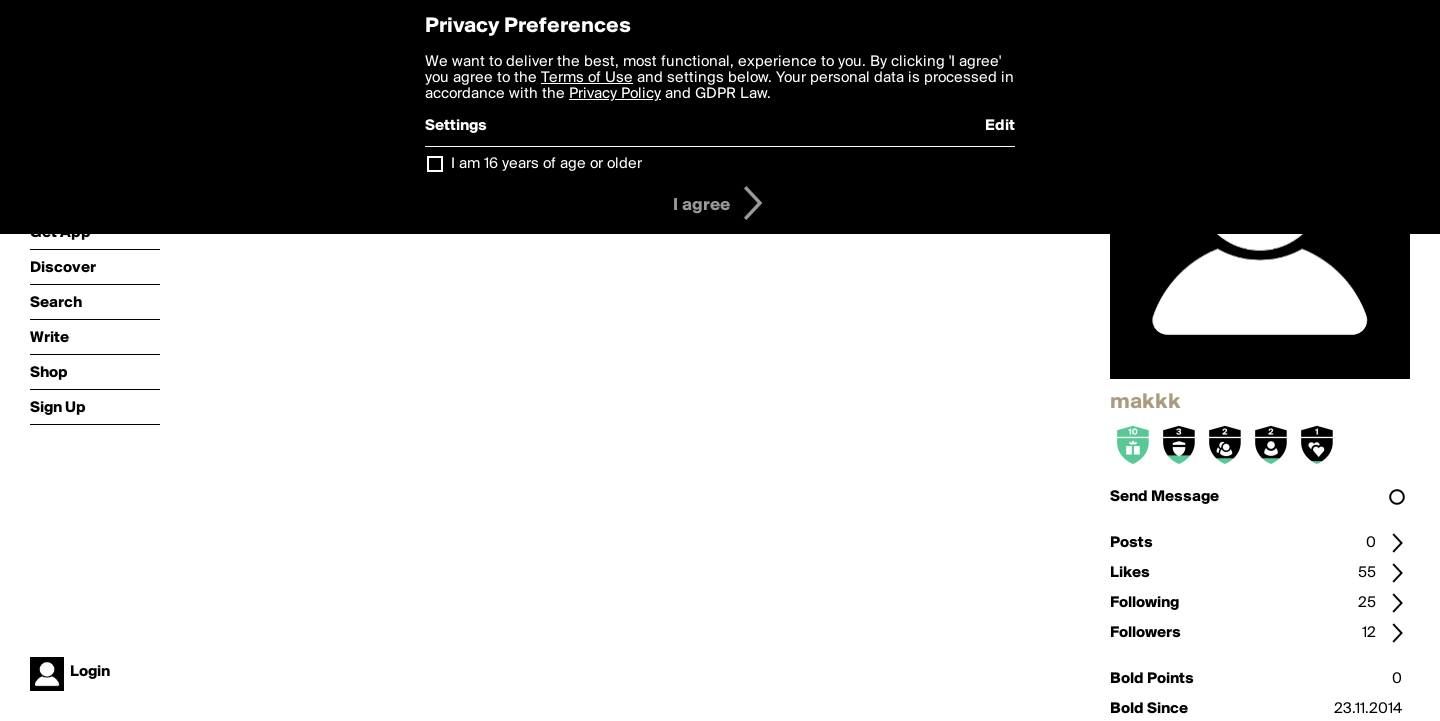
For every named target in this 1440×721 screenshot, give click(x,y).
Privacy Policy (615, 94)
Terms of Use (587, 78)
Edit (1000, 126)
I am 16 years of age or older (546, 164)
